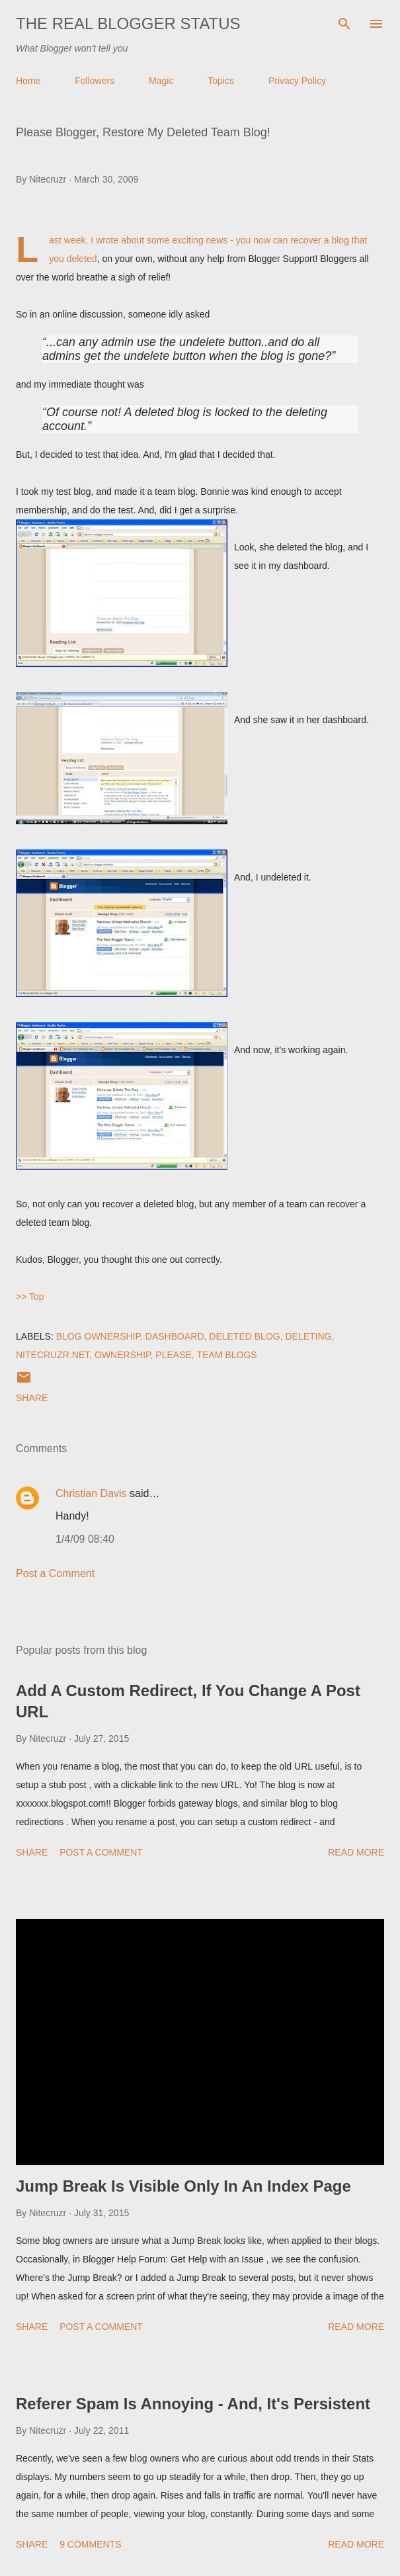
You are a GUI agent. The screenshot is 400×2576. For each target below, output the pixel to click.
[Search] (344, 24)
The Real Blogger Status (128, 23)
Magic (161, 80)
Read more (356, 1852)
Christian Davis (91, 1493)
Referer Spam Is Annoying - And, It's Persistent (193, 2404)
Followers (94, 80)
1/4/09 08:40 (85, 1539)
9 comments (90, 2544)
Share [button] (32, 1398)
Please (173, 1355)
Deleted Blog (244, 1336)
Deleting (308, 1336)
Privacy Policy (297, 80)
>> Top (30, 1296)
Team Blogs (227, 1355)
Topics (221, 80)
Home (28, 80)
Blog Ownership (98, 1336)
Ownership (123, 1355)
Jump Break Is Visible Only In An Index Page (183, 2186)
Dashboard (174, 1336)
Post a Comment (55, 1573)
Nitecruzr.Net (52, 1355)
